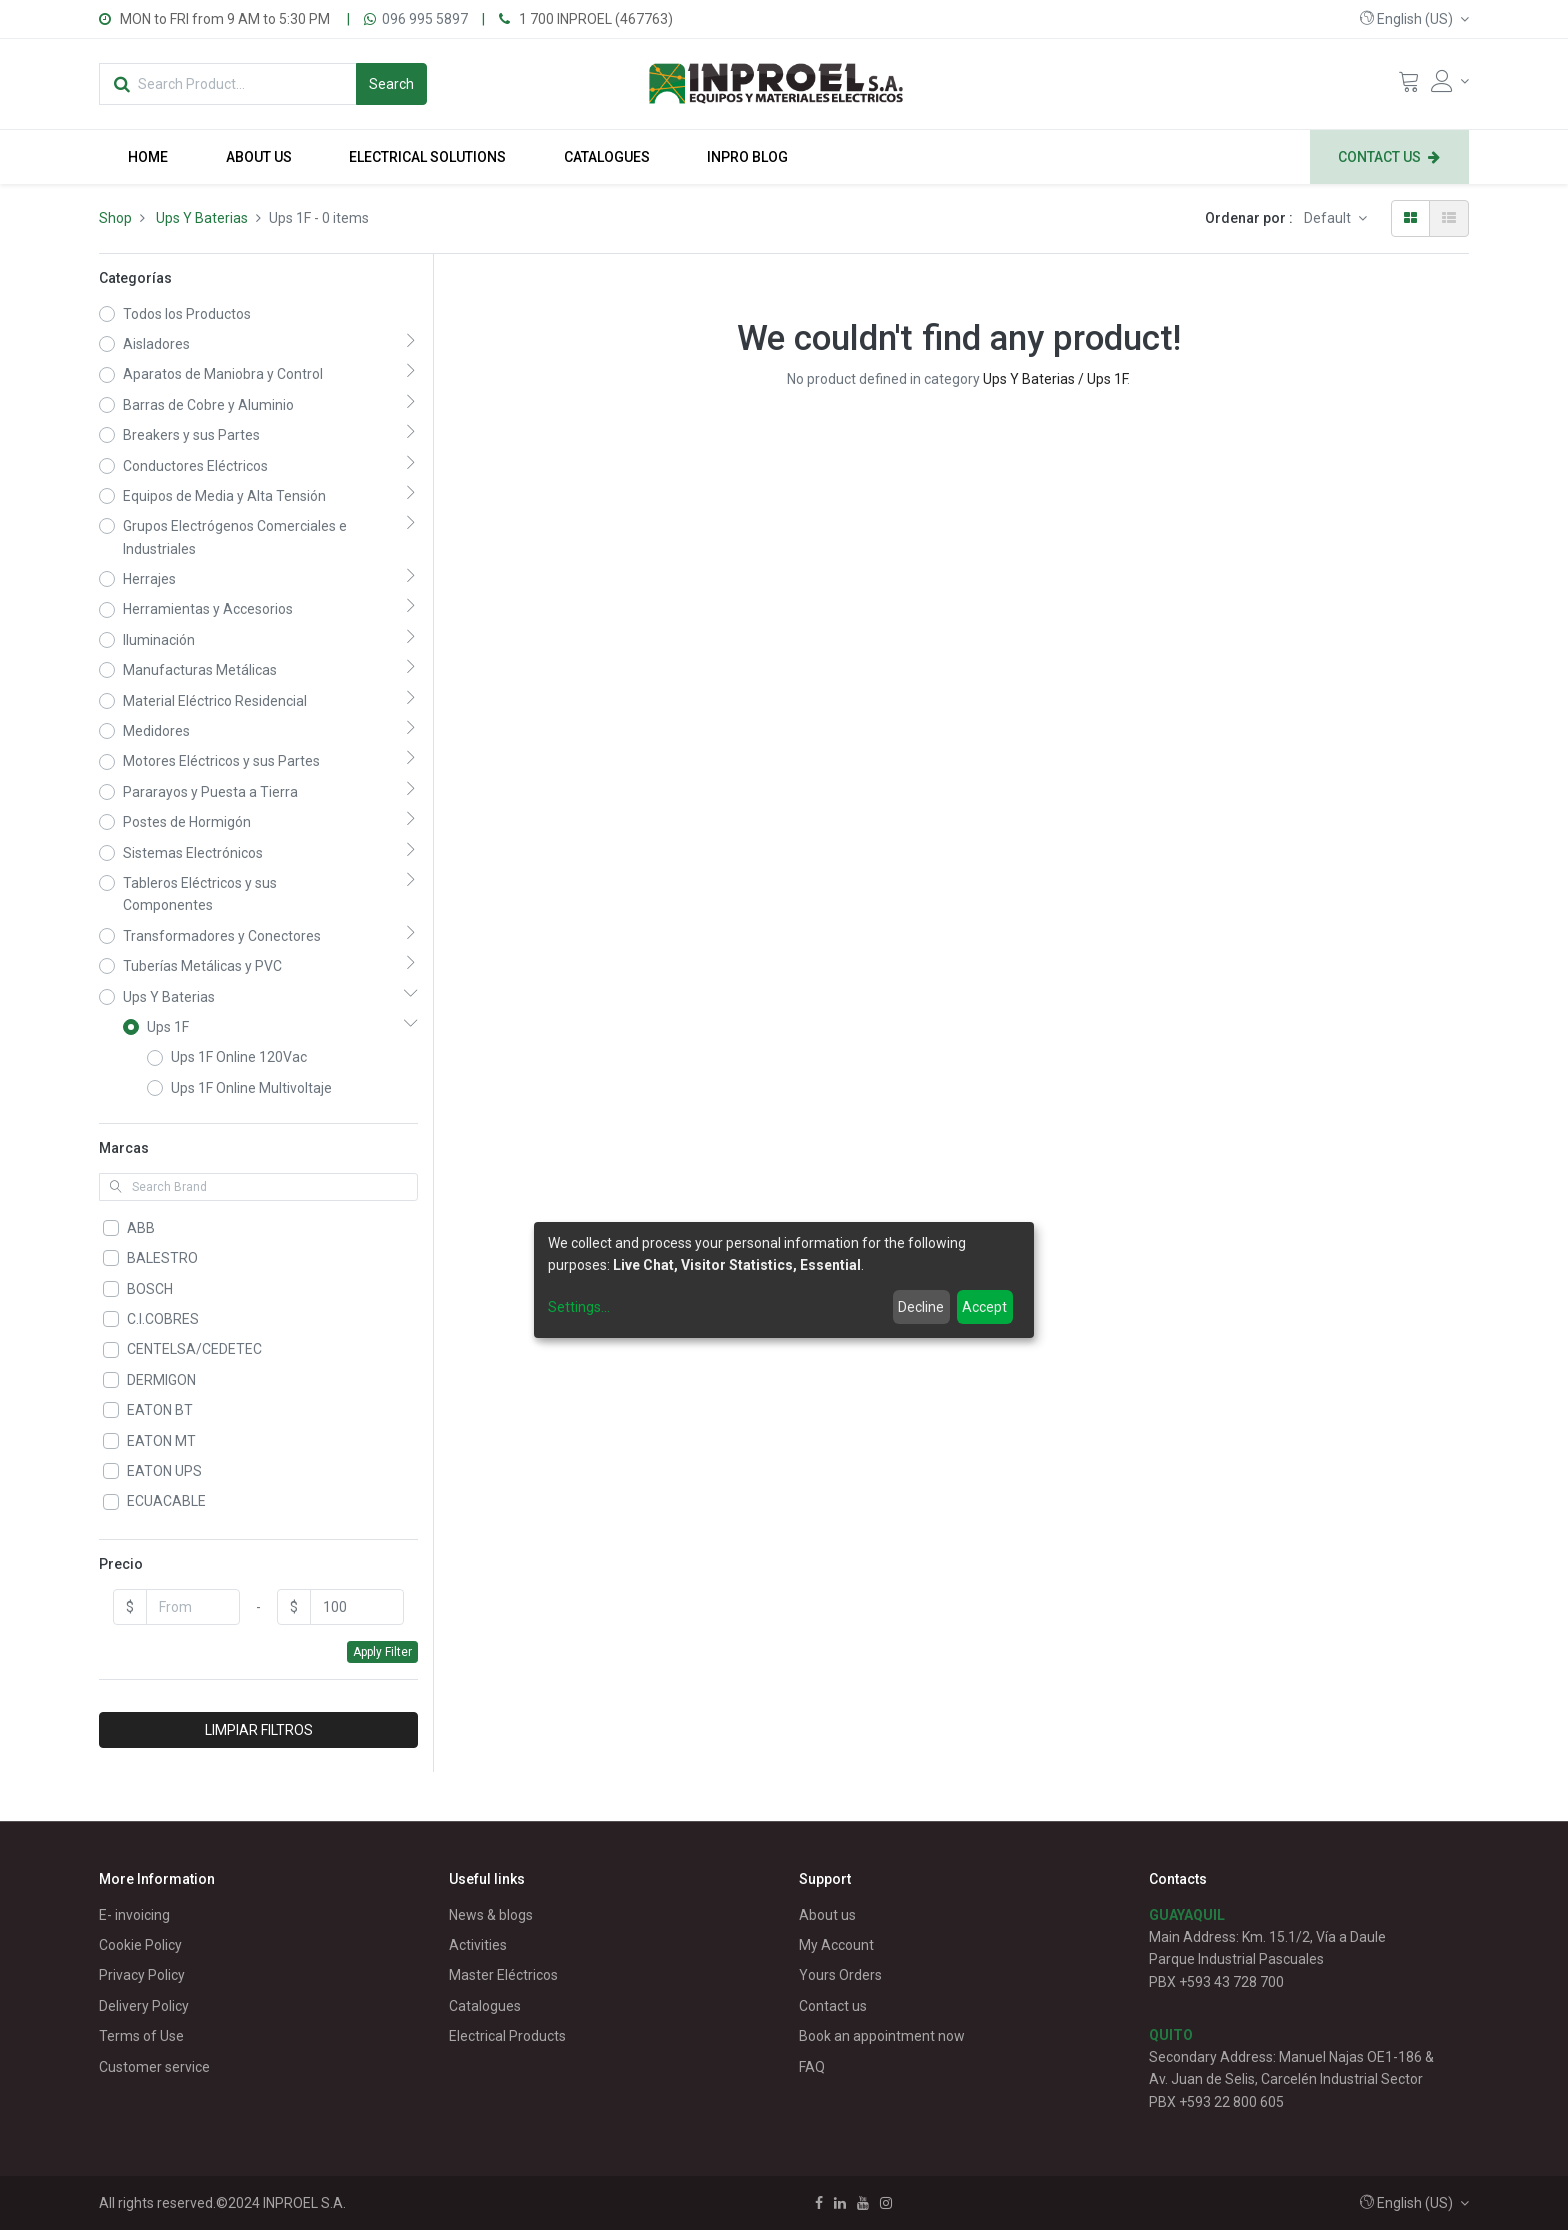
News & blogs (491, 1915)
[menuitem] (148, 157)
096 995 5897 (425, 19)
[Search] (391, 84)
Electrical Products (507, 2036)
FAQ (812, 2067)
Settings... (579, 1307)
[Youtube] (863, 2203)
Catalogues (485, 2006)
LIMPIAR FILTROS (259, 1730)
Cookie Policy (140, 1945)
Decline (921, 1307)
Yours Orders (840, 1975)
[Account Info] (1450, 81)
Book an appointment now (882, 2036)
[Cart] (1409, 86)
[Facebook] (819, 2203)
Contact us (833, 2006)
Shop (115, 218)
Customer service (154, 2067)
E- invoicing (134, 1915)
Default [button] (1329, 218)
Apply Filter (382, 1652)
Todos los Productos (187, 314)
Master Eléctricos (503, 1975)
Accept (984, 1307)
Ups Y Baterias (202, 218)
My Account (836, 1945)
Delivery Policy (144, 2006)
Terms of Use (141, 2036)
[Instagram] (886, 2203)
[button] (1414, 19)
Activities (478, 1945)
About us (827, 1915)
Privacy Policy (142, 1975)
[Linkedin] (840, 2203)
